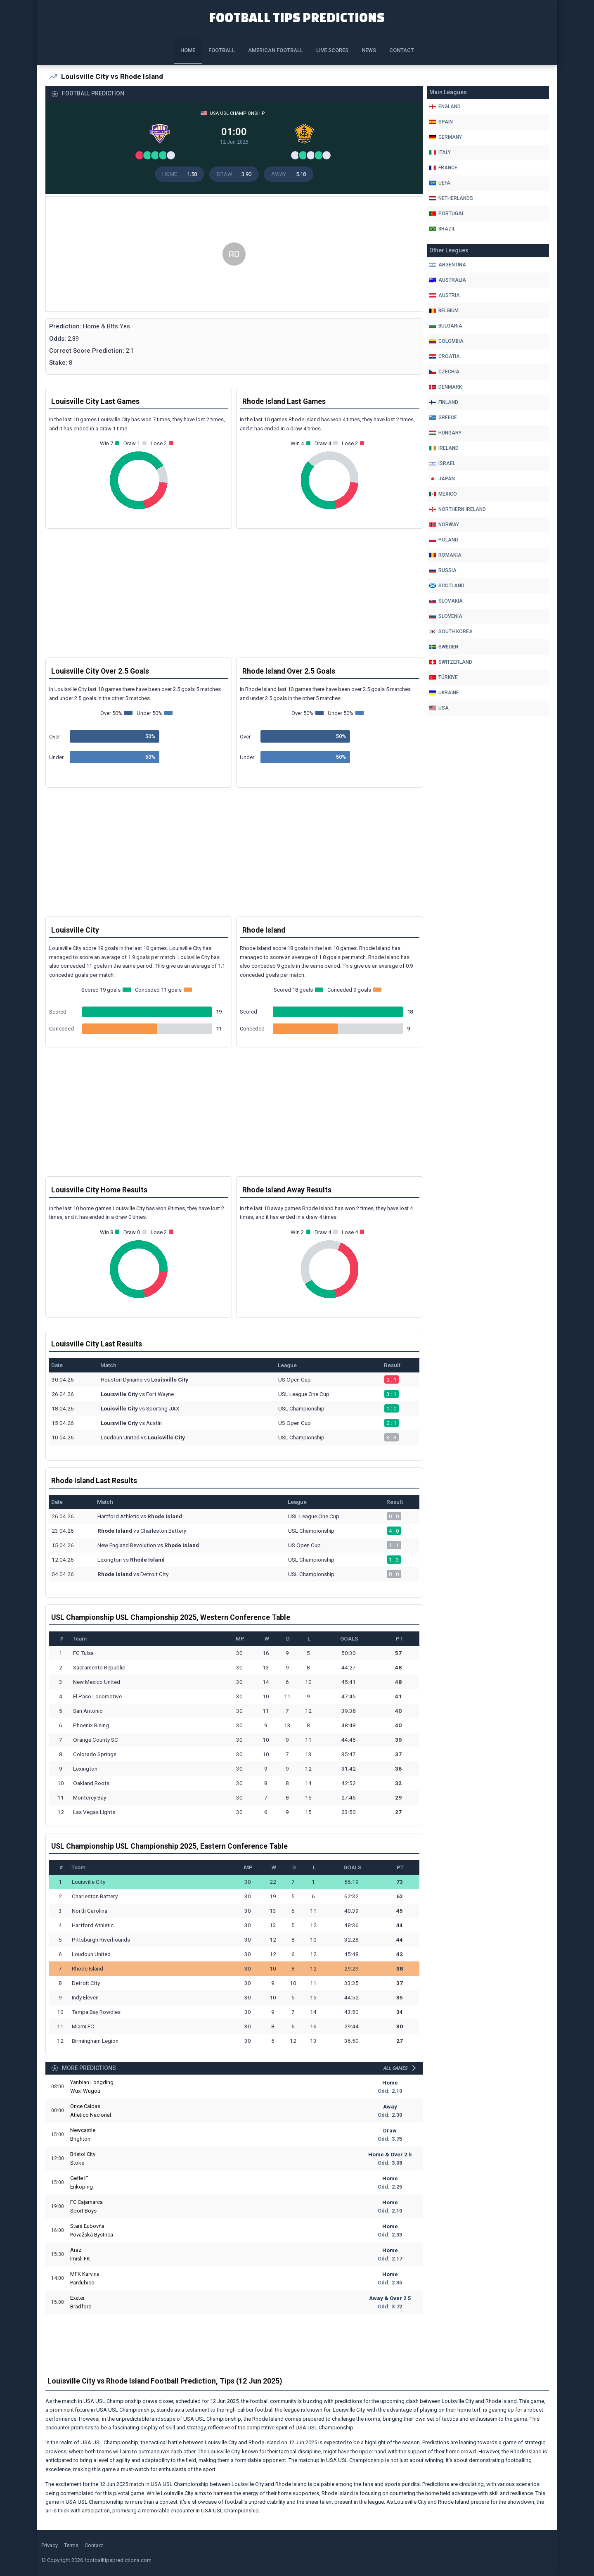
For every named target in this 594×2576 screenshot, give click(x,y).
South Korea (451, 631)
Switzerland (450, 662)
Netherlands (451, 198)
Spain (441, 122)
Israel (442, 463)
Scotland (446, 585)
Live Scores (332, 50)
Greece (443, 417)
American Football (275, 50)
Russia (443, 570)
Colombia (446, 341)
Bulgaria (445, 326)
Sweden (443, 646)
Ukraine (444, 692)
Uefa (439, 183)
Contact (401, 50)
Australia (447, 280)
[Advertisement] (234, 254)
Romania (445, 555)
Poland (443, 540)
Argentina (447, 264)
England (445, 106)
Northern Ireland (457, 509)
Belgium (444, 310)
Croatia (444, 356)
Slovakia (446, 601)
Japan (442, 478)
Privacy (49, 2545)
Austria (444, 295)
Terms (71, 2545)
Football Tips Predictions (297, 17)
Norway (444, 524)
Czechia (444, 371)
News (369, 50)
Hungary (445, 433)
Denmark (445, 387)
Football (221, 50)
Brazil (442, 229)
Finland (443, 402)
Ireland (444, 448)
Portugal (446, 213)
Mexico (443, 494)
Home (187, 50)
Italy (440, 152)
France (443, 167)
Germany (445, 137)
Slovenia (445, 616)
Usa (439, 708)
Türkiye (443, 677)
